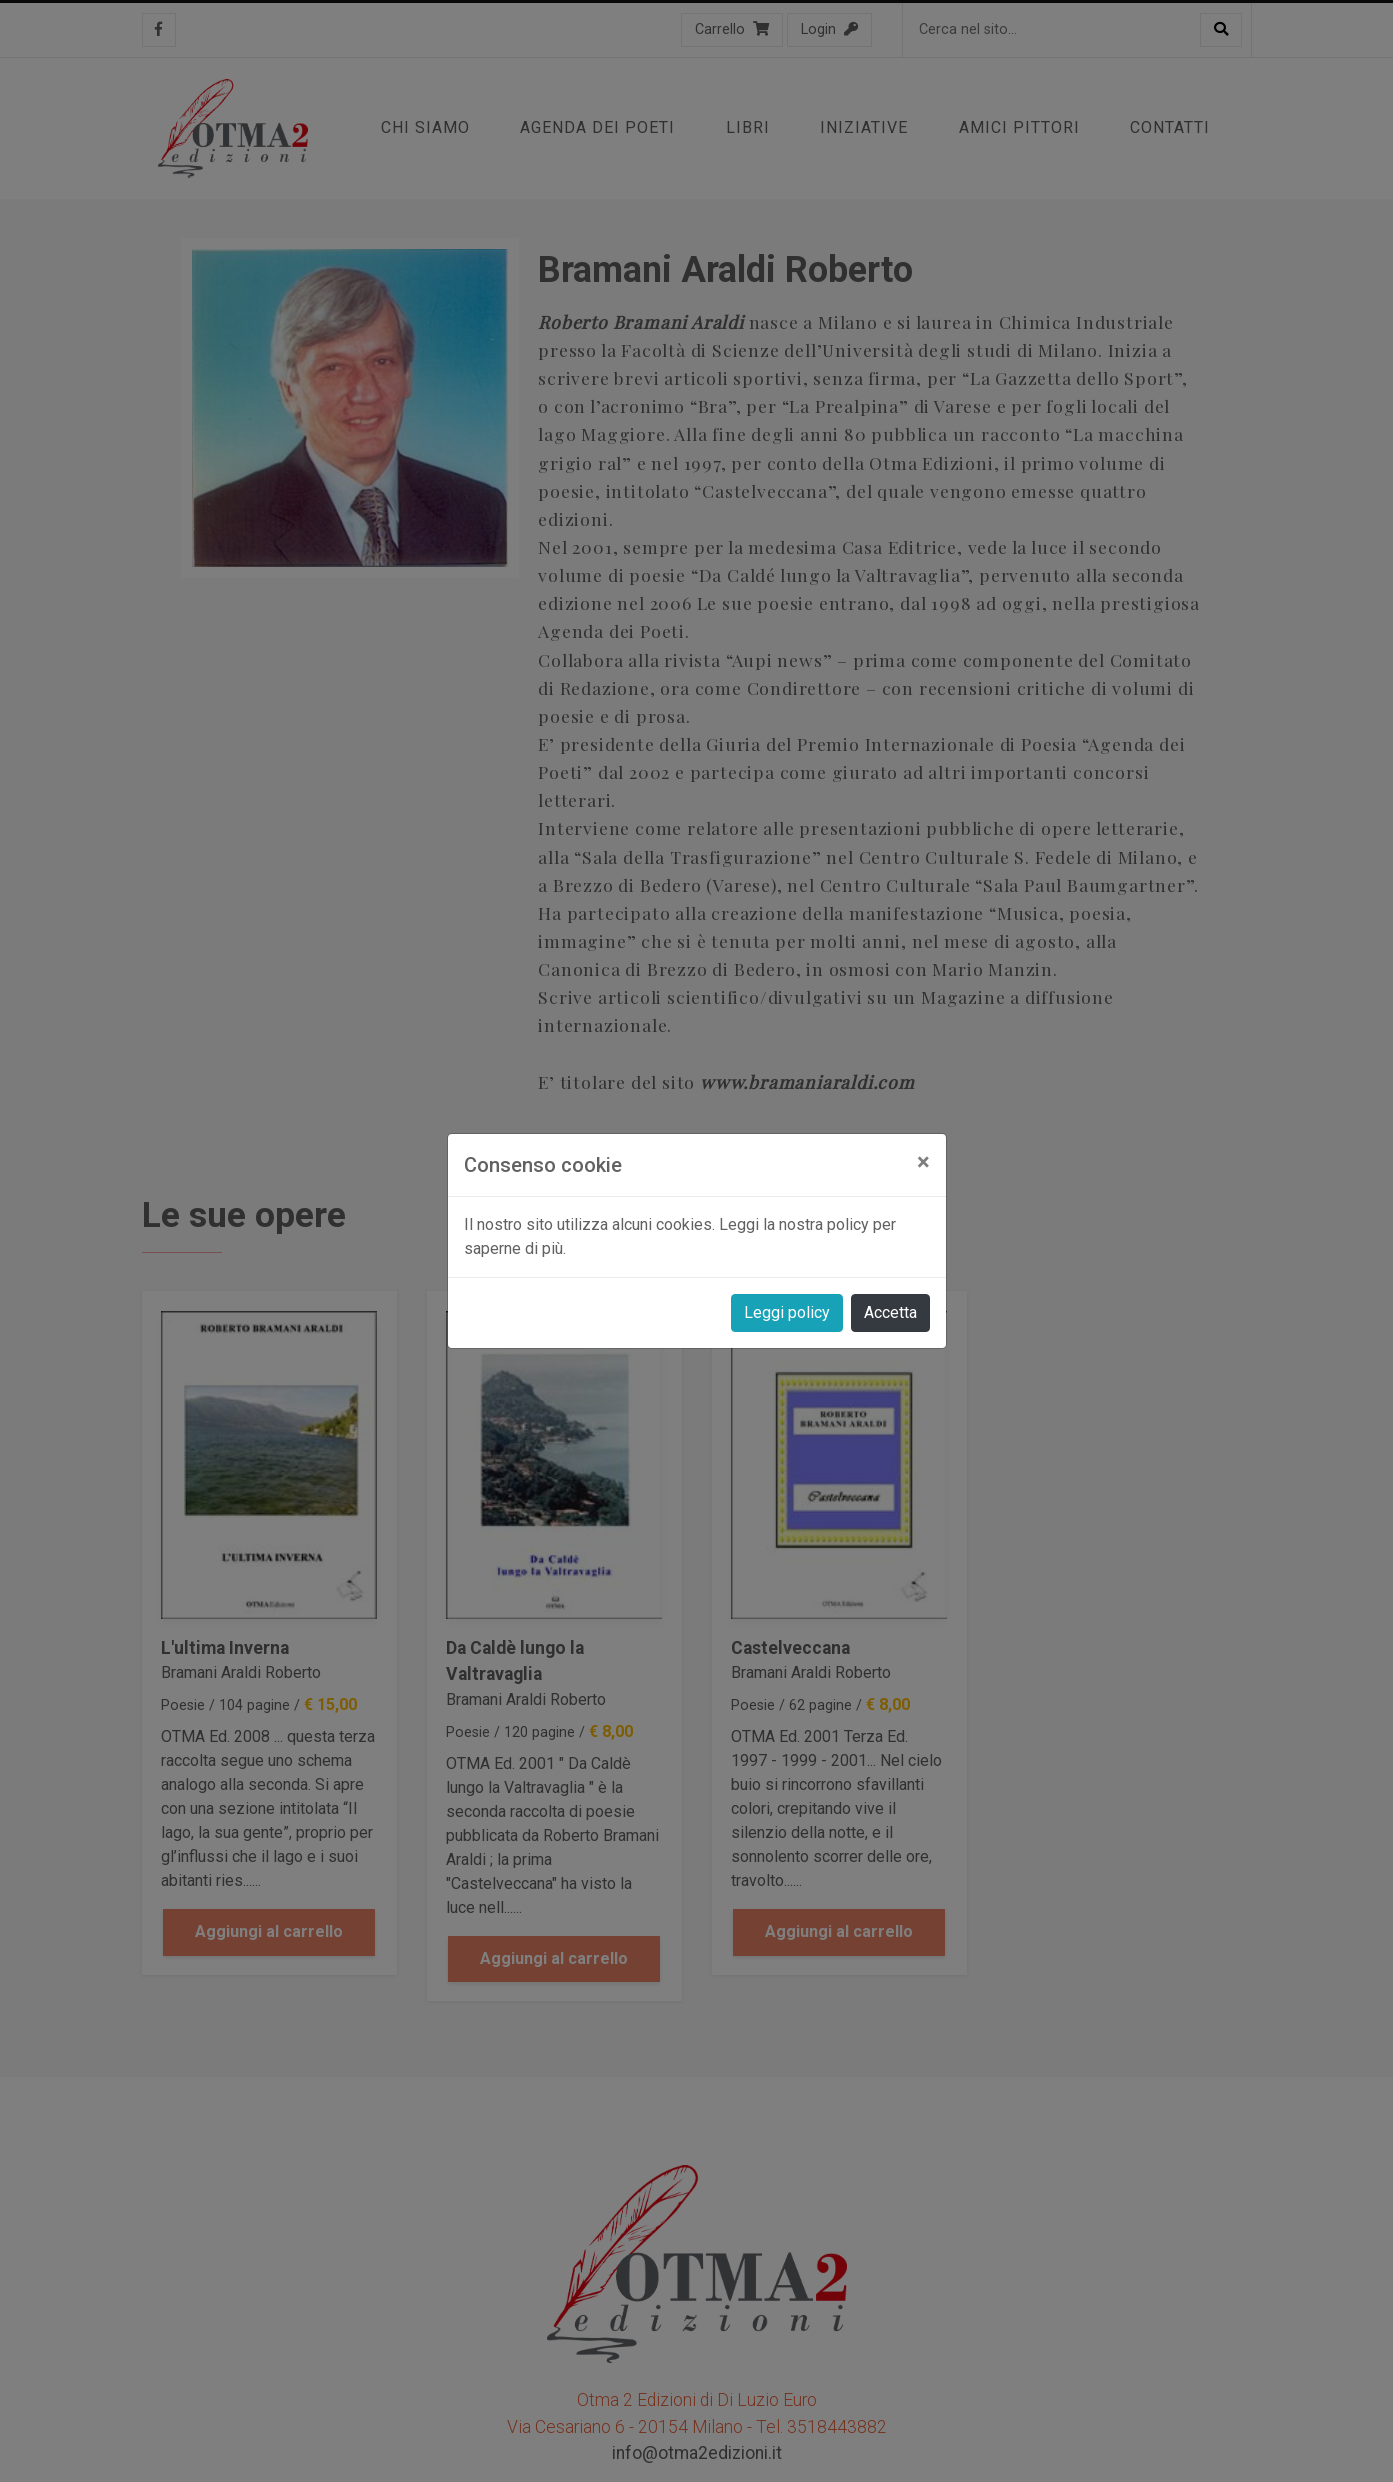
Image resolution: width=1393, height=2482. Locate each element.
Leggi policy (787, 1312)
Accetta (890, 1312)
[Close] (923, 1162)
